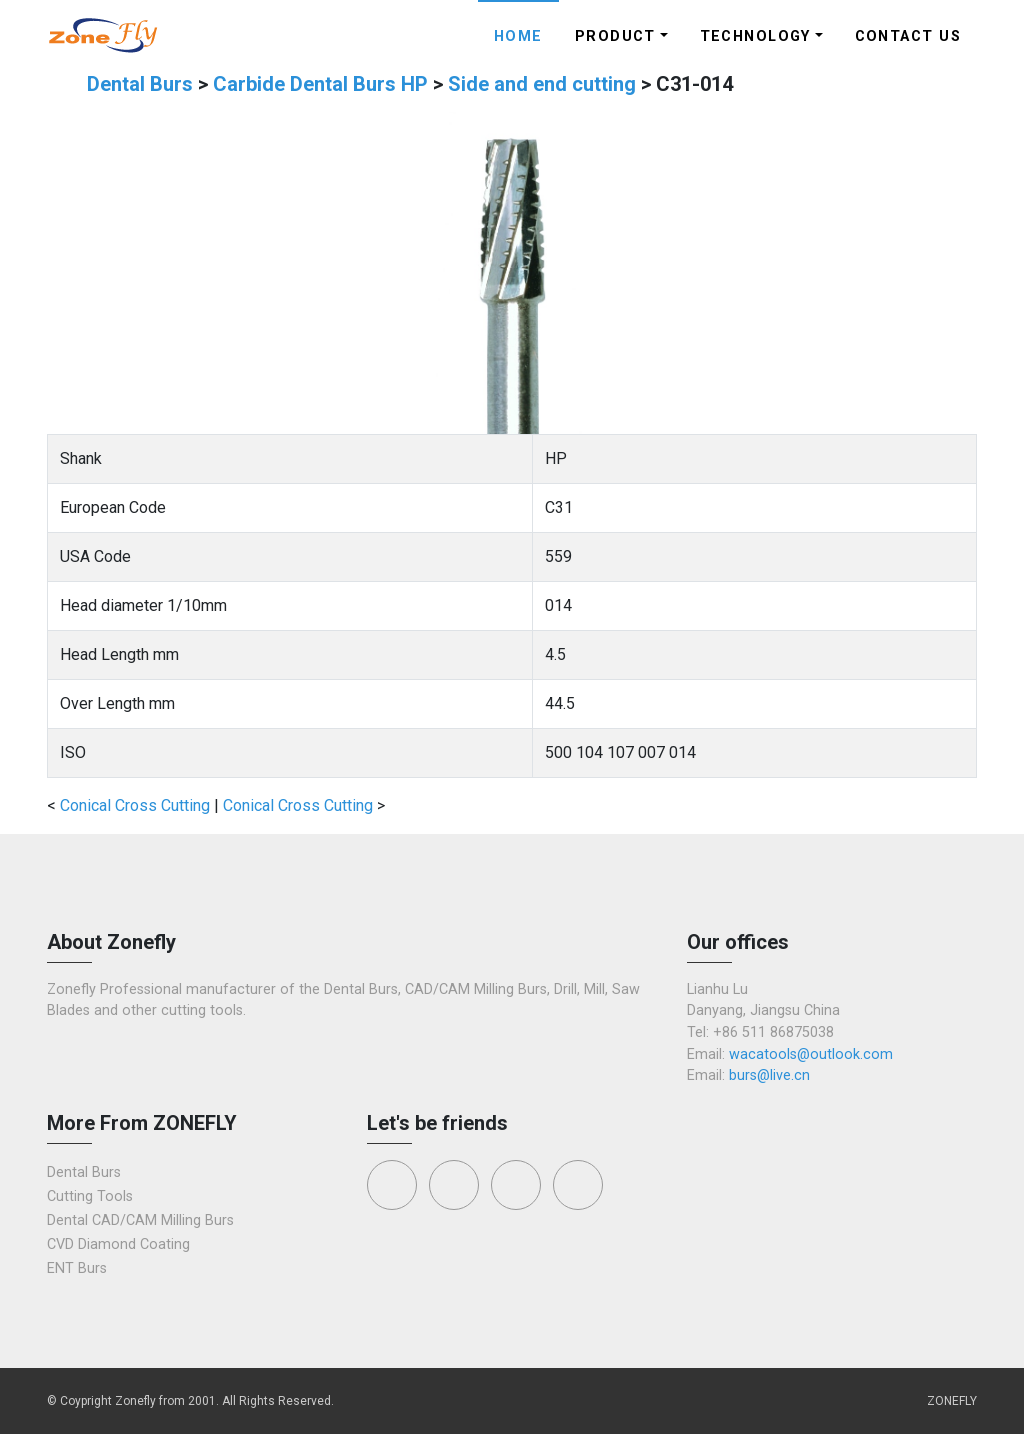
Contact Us (908, 36)
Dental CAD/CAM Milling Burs (140, 1220)
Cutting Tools (90, 1196)
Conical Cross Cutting (135, 805)
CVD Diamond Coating (118, 1244)
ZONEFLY (952, 1401)
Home (518, 36)
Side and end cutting (544, 84)
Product (615, 36)
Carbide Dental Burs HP (323, 84)
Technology (755, 36)
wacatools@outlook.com (811, 1054)
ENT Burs (77, 1268)
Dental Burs (142, 84)
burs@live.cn (769, 1075)
